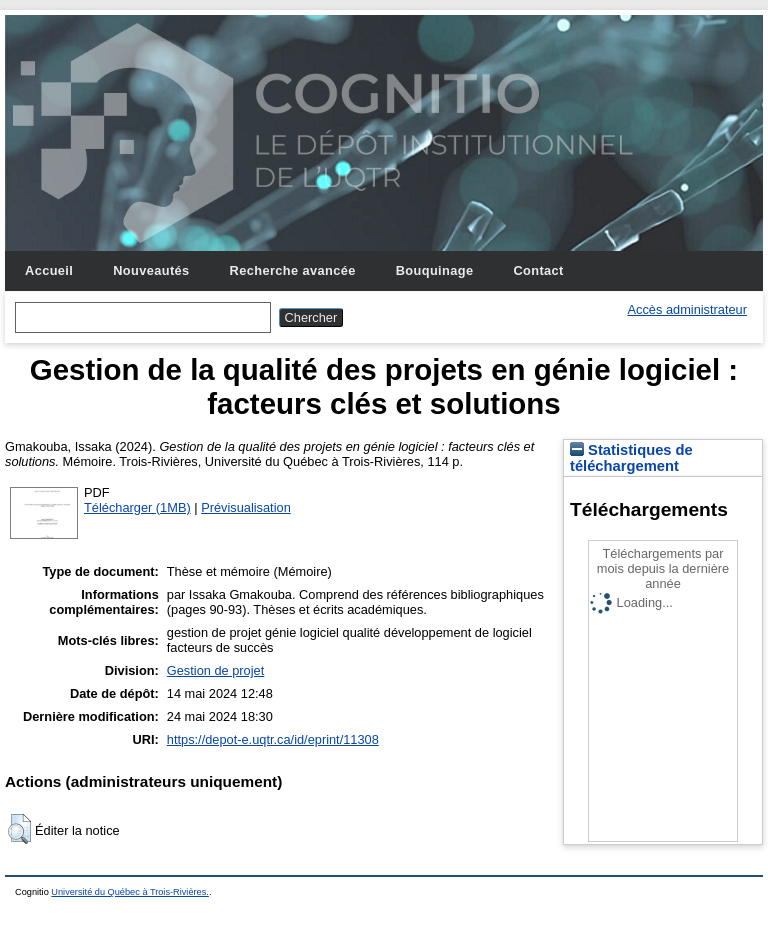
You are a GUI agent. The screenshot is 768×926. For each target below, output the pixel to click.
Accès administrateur (687, 309)
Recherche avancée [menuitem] (293, 270)
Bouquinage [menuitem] (435, 270)
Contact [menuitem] (538, 270)
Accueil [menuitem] (49, 270)
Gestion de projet (215, 670)
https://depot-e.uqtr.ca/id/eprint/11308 (273, 739)
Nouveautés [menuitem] (151, 270)
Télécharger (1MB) (137, 507)
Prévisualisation (246, 507)
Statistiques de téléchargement (631, 458)
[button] (19, 829)
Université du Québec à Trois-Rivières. (130, 892)
